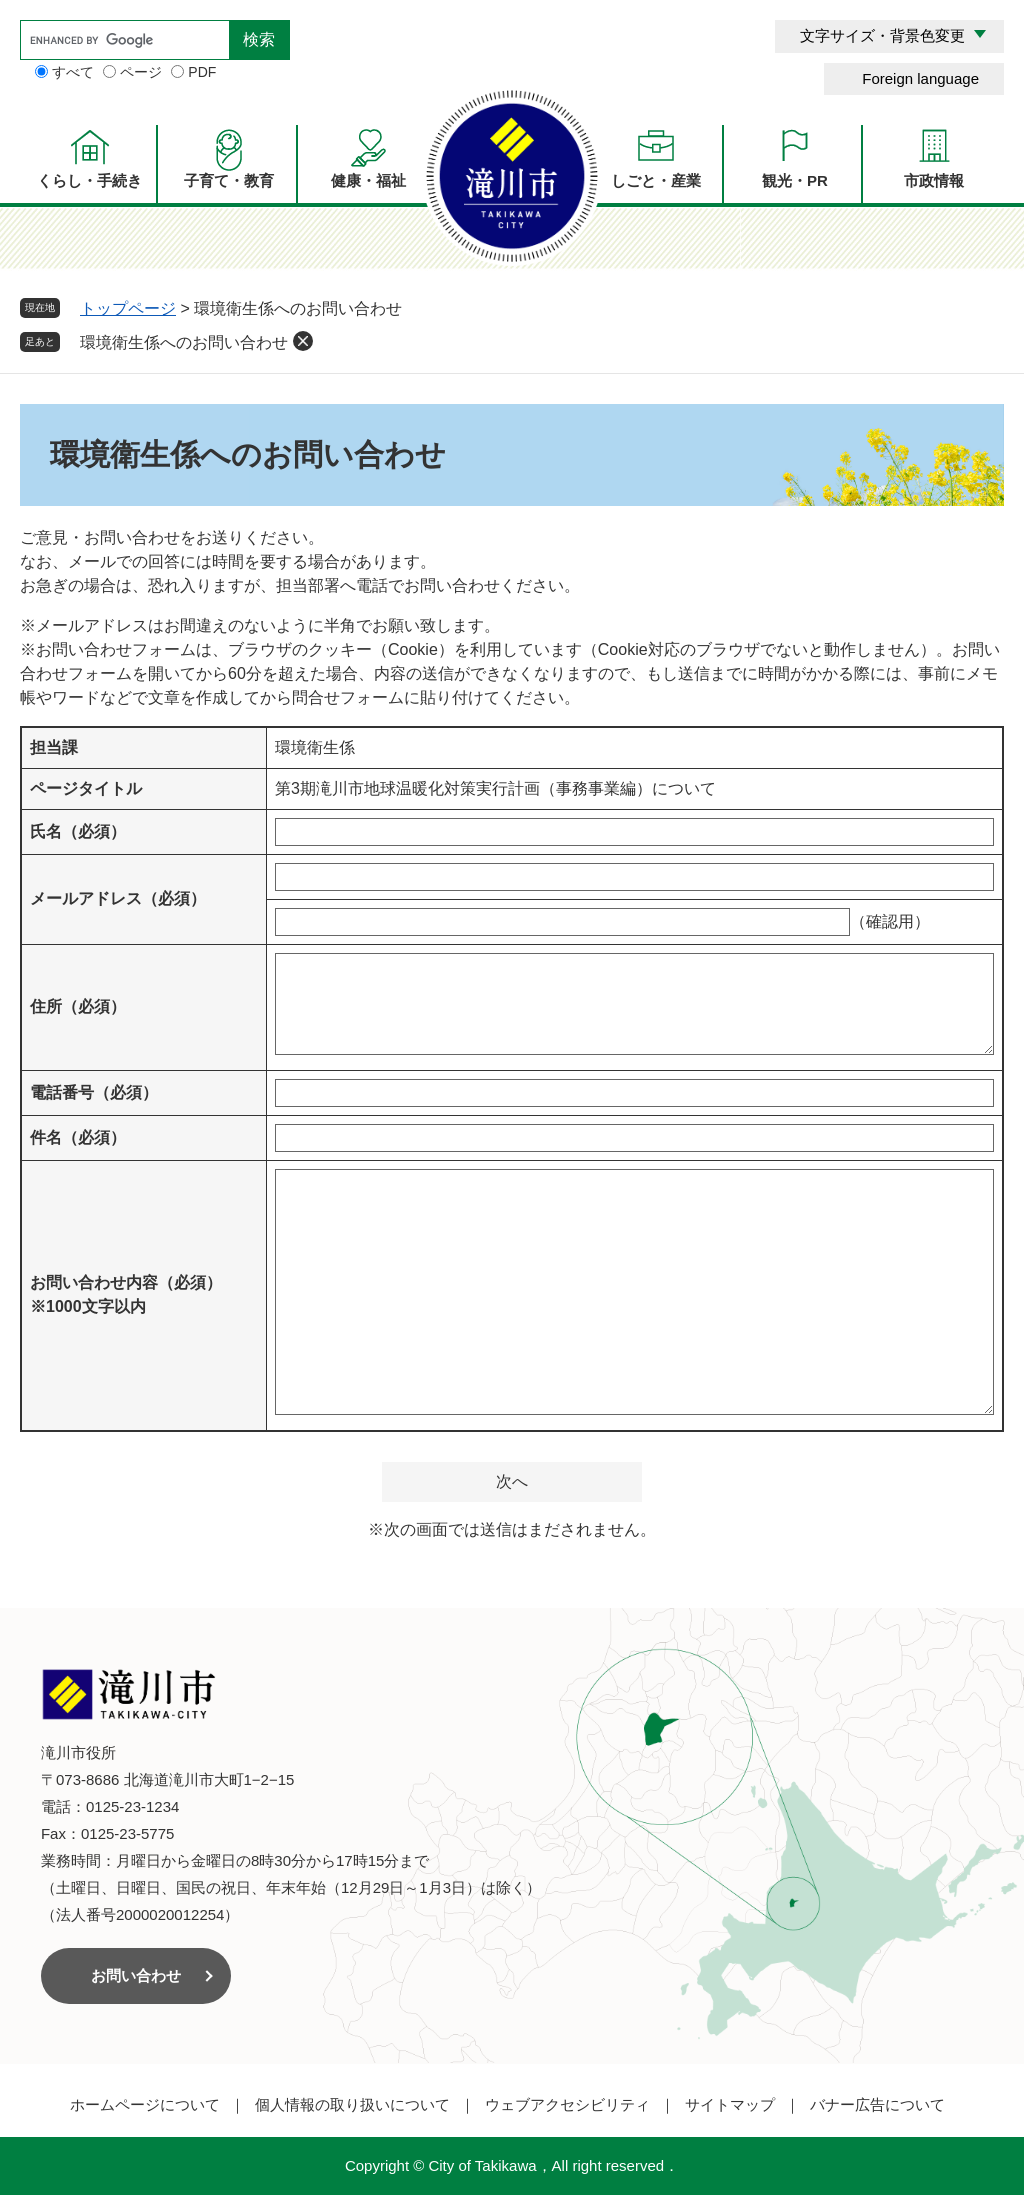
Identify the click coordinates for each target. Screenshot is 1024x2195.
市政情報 (934, 180)
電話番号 (94, 1092)
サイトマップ (730, 2104)
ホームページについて (145, 2104)
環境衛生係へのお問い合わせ (184, 342)
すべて (73, 72)
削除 (303, 341)
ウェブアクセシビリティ (567, 2104)
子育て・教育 (229, 180)
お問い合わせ (136, 1975)
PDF (202, 72)
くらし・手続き (89, 180)
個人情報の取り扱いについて (352, 2104)
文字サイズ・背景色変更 (882, 35)
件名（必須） (78, 1137)
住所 (78, 1006)
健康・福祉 (368, 180)
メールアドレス (118, 898)
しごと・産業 (656, 180)
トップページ (128, 308)
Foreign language (920, 78)
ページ (141, 72)
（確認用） (890, 921)
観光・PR (795, 180)
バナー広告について (877, 2104)
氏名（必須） (78, 831)
